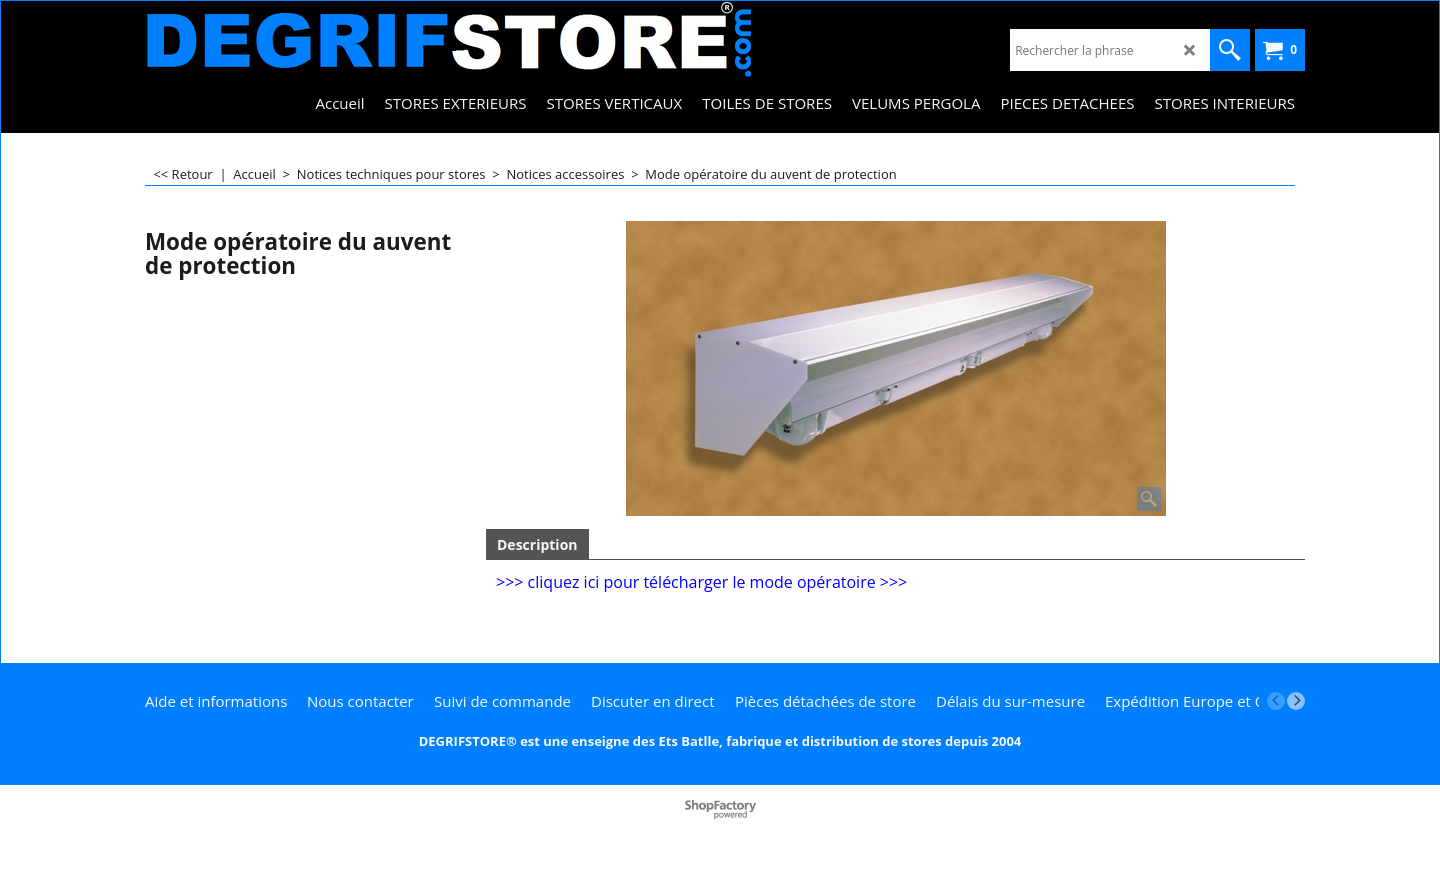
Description (537, 544)
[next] (1296, 701)
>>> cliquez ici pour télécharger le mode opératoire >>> (701, 582)
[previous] (1276, 701)
